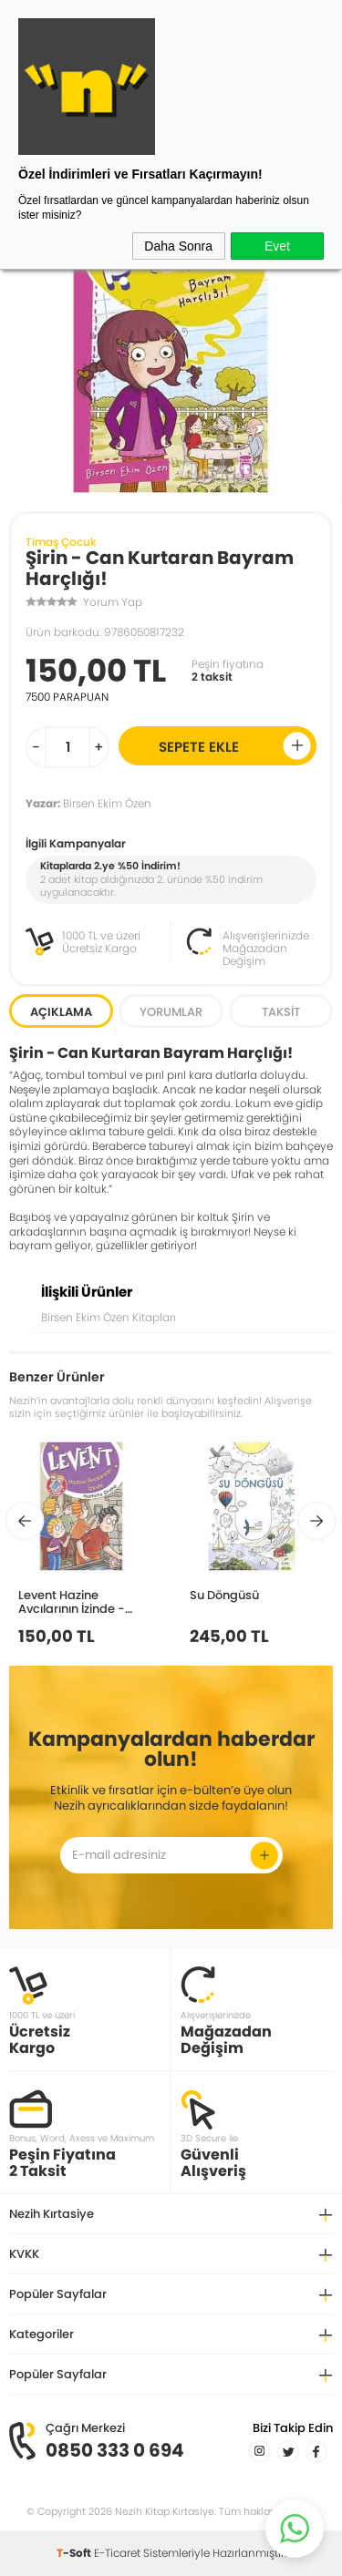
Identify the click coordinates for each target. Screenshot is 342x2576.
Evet (277, 246)
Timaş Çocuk (61, 541)
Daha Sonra (178, 246)
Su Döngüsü (224, 1594)
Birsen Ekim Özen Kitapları (108, 1317)
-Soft (75, 2553)
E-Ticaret (117, 2553)
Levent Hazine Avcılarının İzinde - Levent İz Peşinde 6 (72, 1601)
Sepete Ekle (235, 746)
